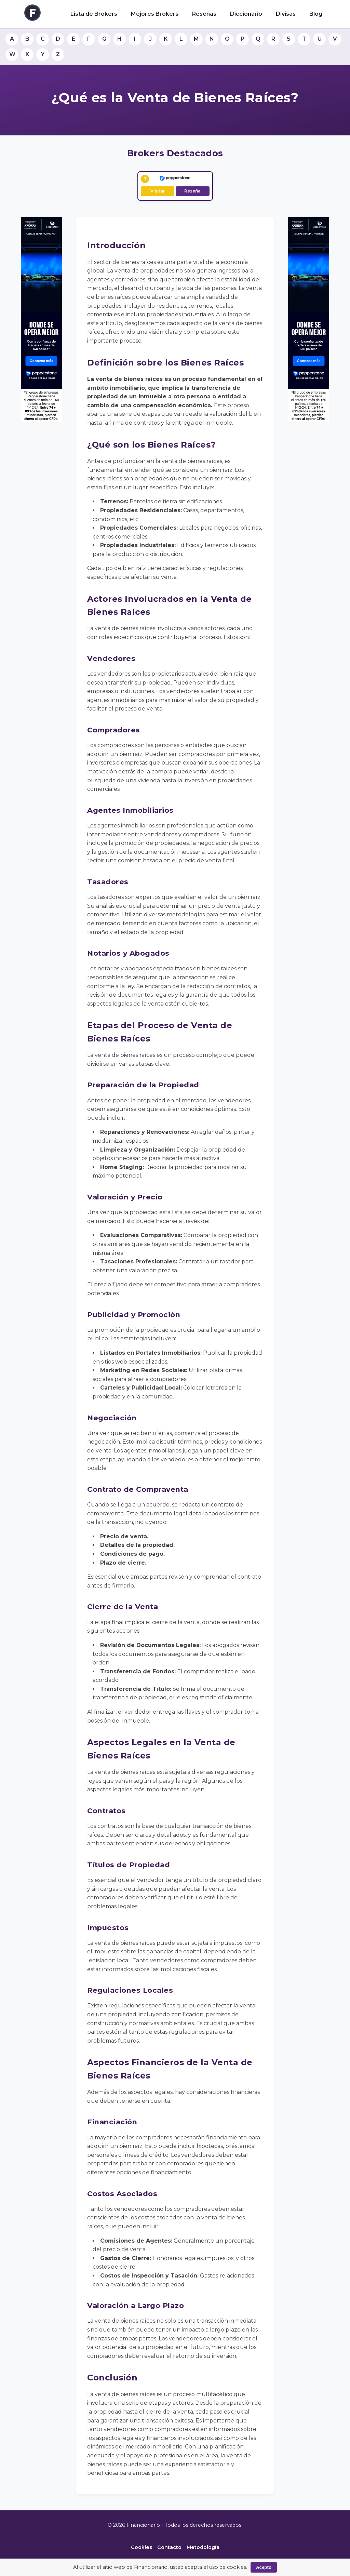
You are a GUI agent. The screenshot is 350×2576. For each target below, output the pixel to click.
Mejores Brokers (154, 14)
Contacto (169, 2547)
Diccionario (246, 14)
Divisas (286, 14)
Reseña (192, 191)
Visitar (157, 191)
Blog (315, 14)
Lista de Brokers (93, 14)
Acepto (263, 2567)
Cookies (141, 2547)
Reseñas (204, 14)
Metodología (203, 2547)
